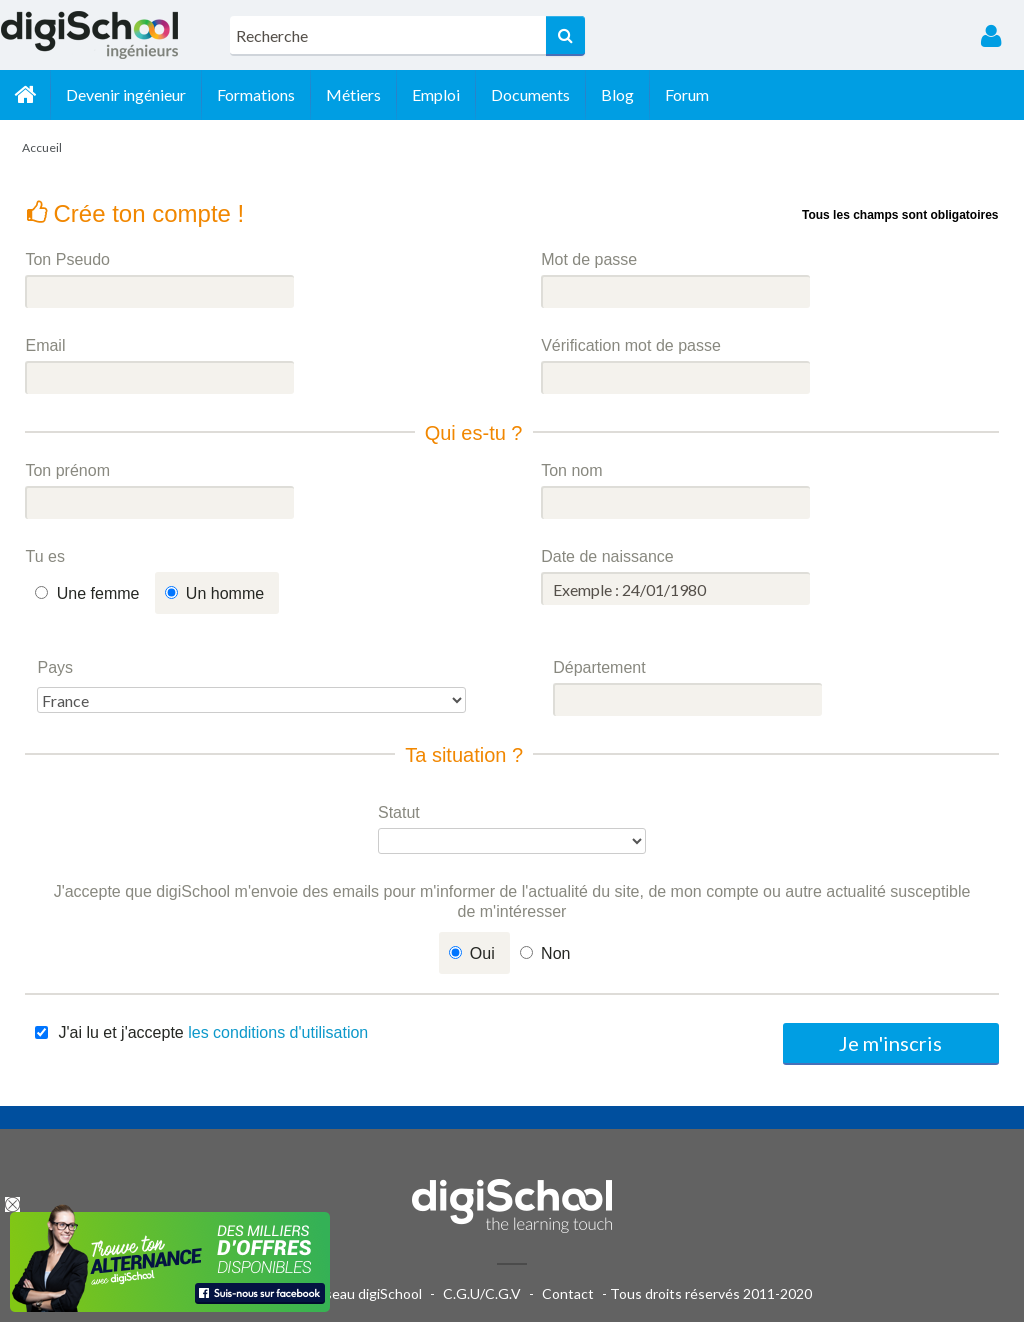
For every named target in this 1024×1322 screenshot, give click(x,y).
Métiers (353, 94)
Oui (482, 953)
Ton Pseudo (67, 259)
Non (555, 953)
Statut (399, 812)
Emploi (436, 94)
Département (599, 667)
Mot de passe (589, 259)
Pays (55, 667)
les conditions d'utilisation (278, 1032)
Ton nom (571, 470)
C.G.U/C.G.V (482, 1293)
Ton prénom (67, 470)
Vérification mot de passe (631, 345)
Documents (530, 94)
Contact (568, 1293)
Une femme (98, 593)
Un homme (225, 593)
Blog (617, 94)
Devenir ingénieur (126, 94)
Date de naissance (607, 556)
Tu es (44, 556)
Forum (687, 94)
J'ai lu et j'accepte (213, 1032)
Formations (256, 94)
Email (45, 345)
